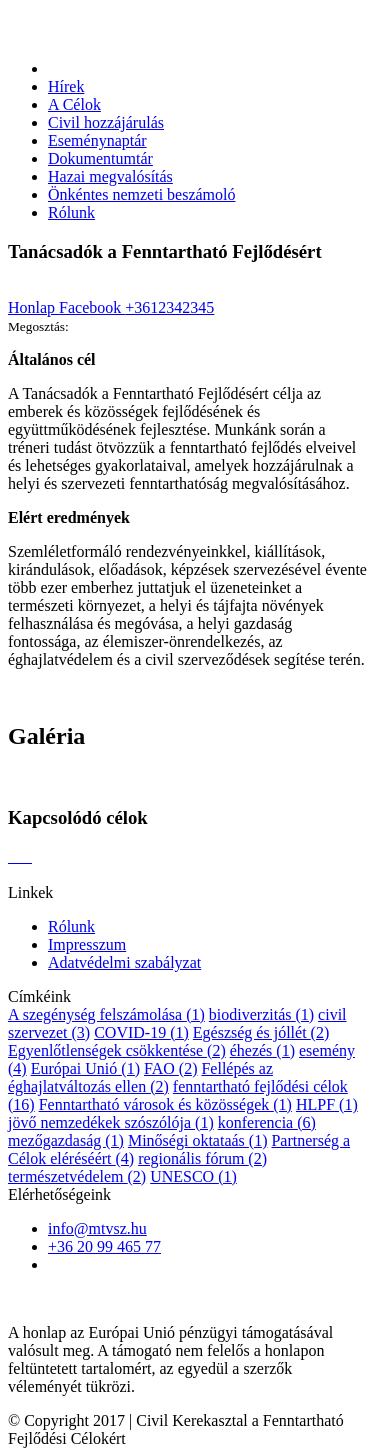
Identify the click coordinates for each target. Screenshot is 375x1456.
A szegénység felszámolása (106, 1014)
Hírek (66, 86)
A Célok (74, 104)
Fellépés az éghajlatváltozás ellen (140, 1077)
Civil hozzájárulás (106, 122)
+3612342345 (169, 307)
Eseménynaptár (97, 140)
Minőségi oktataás (198, 1140)
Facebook (92, 307)
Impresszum (87, 944)
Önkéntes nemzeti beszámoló (142, 194)
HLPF (327, 1104)
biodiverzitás (261, 1014)
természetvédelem (77, 1176)
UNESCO (193, 1176)
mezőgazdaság (66, 1140)
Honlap (33, 307)
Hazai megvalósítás (110, 176)
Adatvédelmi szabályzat (124, 962)
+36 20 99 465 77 (104, 1246)
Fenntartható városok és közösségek (165, 1104)
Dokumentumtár (100, 158)
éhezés (262, 1050)
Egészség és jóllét (261, 1032)
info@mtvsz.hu (97, 1228)
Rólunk (71, 212)
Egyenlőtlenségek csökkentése (117, 1050)
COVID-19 (141, 1032)
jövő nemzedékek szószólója (111, 1122)
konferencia (267, 1122)
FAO (170, 1068)
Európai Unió (85, 1068)
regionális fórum (202, 1158)
